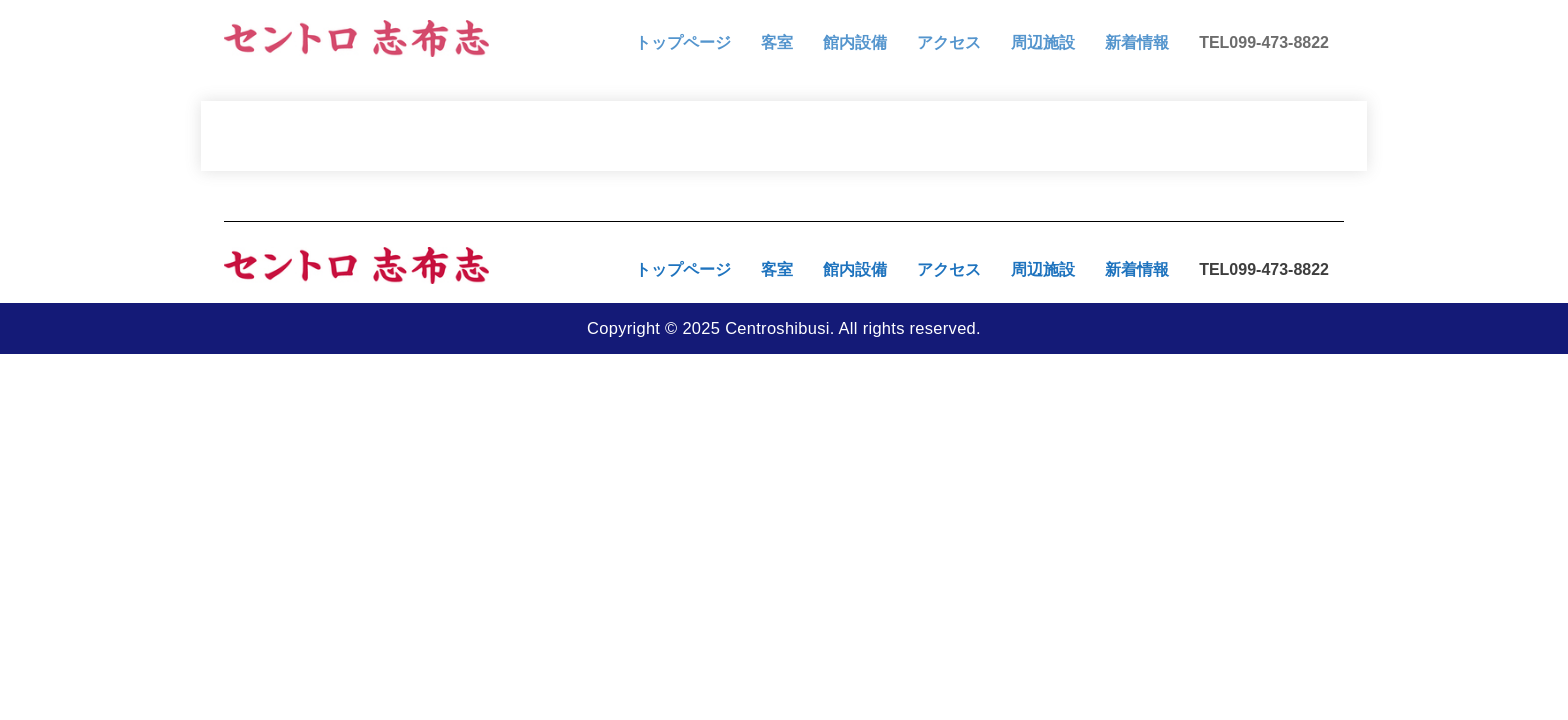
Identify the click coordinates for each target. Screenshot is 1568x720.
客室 (777, 42)
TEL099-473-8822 (1264, 42)
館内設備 (855, 42)
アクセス (949, 42)
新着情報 (1137, 42)
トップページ (683, 42)
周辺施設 (1043, 42)
